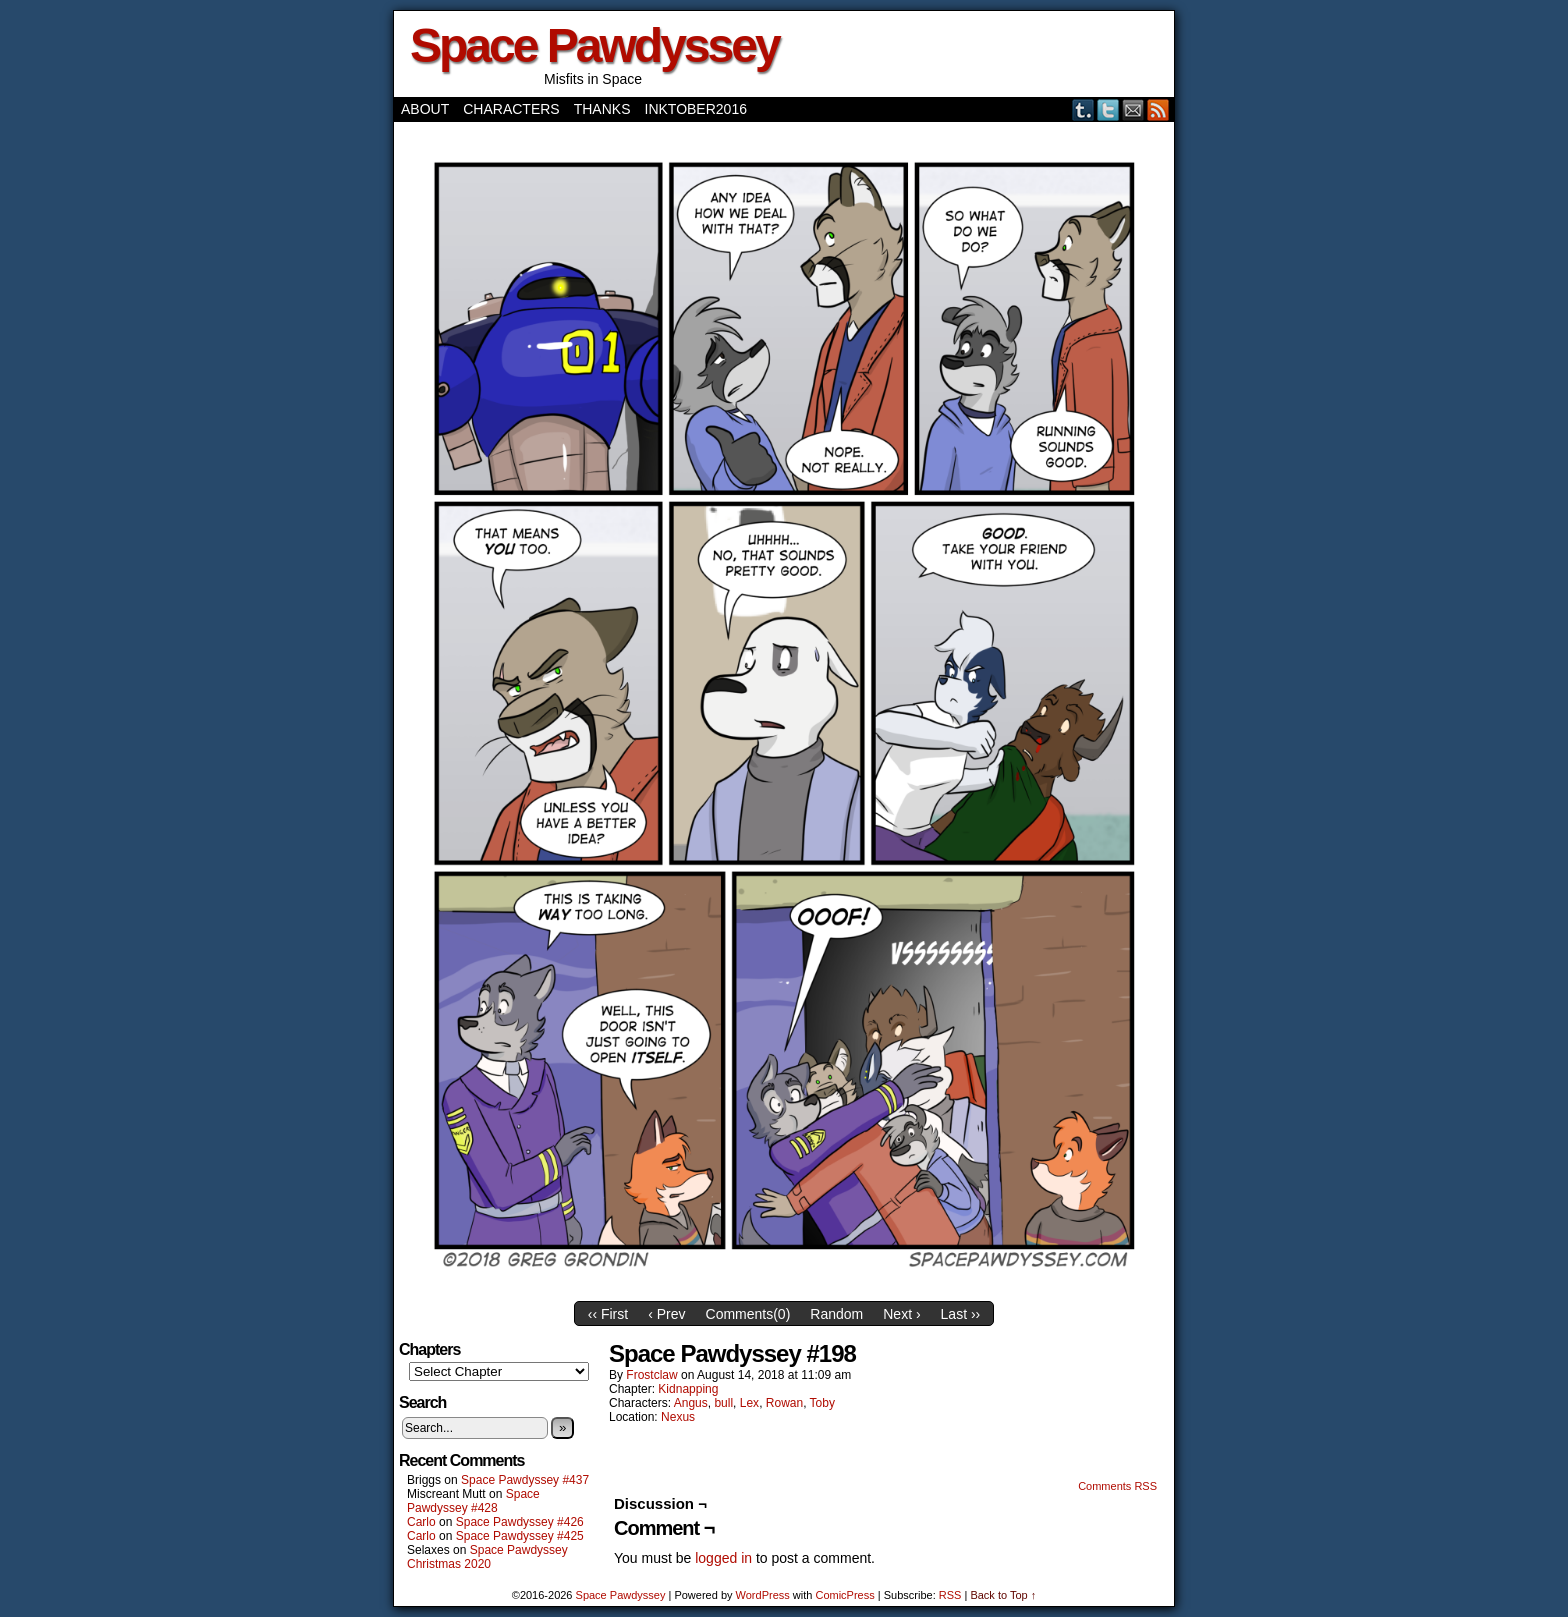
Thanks (602, 109)
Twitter (1108, 109)
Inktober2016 (696, 109)
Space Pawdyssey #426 (520, 1522)
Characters (511, 109)
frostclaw (651, 1375)
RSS (1158, 109)
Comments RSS (1117, 1486)
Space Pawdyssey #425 (520, 1536)
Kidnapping (688, 1389)
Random (836, 1314)
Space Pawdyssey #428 (473, 1501)
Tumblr (1083, 109)
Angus (691, 1403)
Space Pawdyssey (594, 45)
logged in (723, 1558)
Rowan (784, 1403)
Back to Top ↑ (1003, 1595)
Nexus (678, 1417)
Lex (749, 1403)
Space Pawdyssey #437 (525, 1480)
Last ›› (961, 1314)
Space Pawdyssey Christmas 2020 (487, 1557)
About (425, 109)
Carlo (421, 1522)
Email (1133, 109)
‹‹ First (608, 1314)
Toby (822, 1403)
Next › (901, 1314)
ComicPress (844, 1595)
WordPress (763, 1595)
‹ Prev (666, 1314)
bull (723, 1403)
